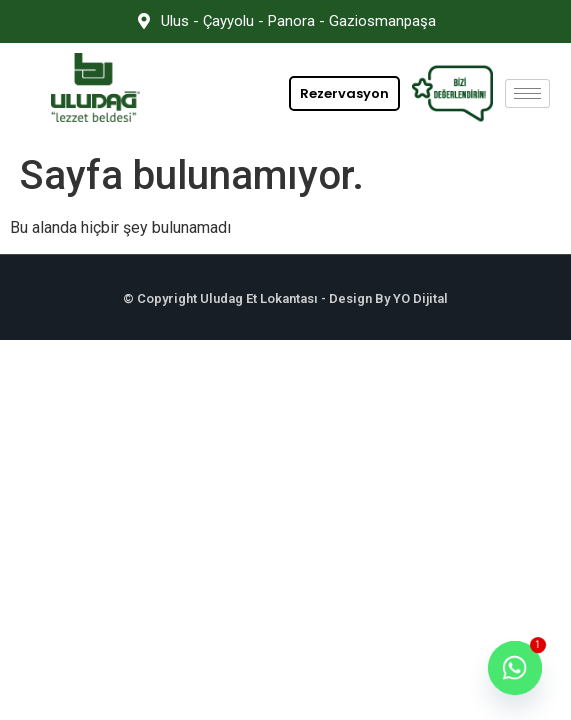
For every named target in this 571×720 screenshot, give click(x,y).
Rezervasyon (344, 93)
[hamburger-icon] (527, 93)
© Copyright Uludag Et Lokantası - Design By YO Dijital (285, 298)
